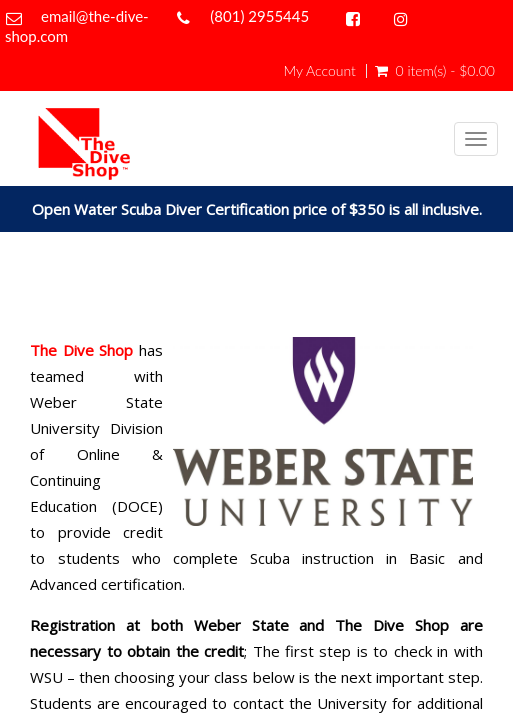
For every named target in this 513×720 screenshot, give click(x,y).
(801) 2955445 (259, 16)
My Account (319, 71)
